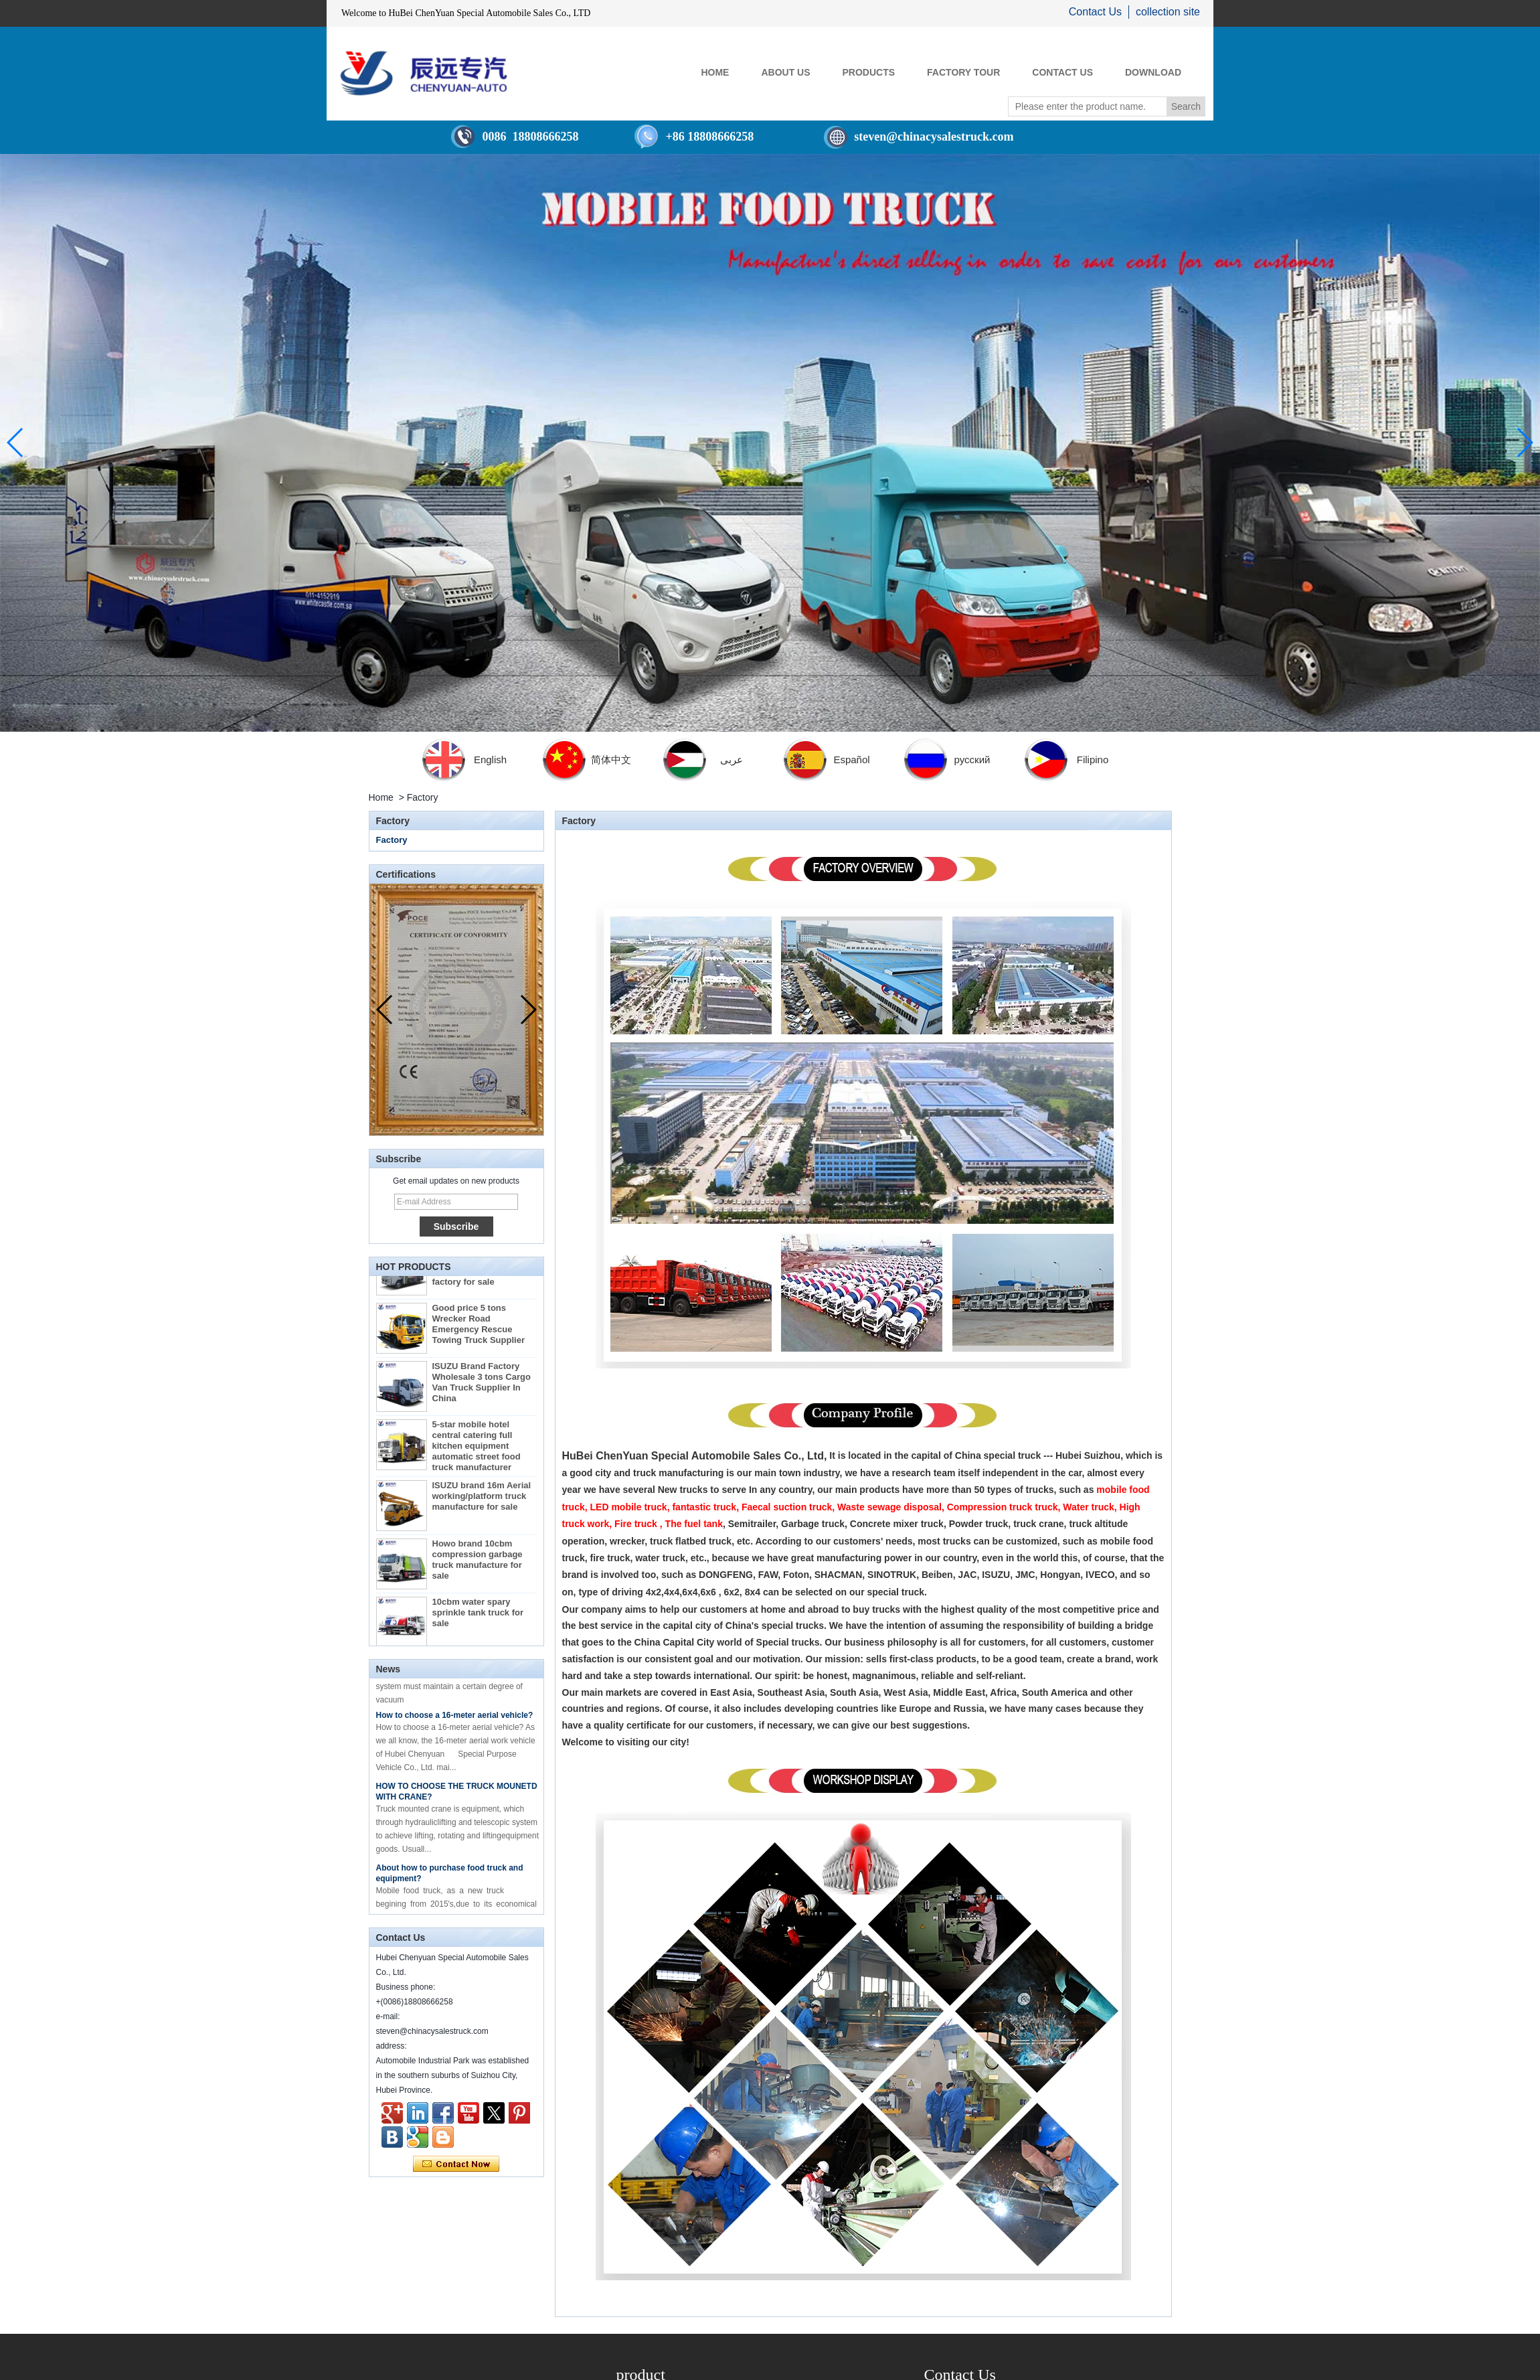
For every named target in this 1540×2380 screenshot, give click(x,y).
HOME (715, 72)
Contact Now (456, 2164)
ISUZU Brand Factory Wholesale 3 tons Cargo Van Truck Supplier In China (481, 1387)
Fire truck (635, 1523)
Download (1153, 72)
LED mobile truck (628, 1507)
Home (381, 797)
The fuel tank (694, 1523)
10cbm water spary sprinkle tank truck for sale (478, 1617)
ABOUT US (785, 72)
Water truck (1088, 1507)
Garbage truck (813, 1523)
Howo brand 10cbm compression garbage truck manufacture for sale (477, 1564)
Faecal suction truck (787, 1507)
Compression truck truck (1002, 1507)
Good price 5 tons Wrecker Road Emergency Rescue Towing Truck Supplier (478, 1328)
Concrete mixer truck (897, 1523)
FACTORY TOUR (963, 72)
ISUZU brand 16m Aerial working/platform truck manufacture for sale (481, 1500)
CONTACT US (1062, 72)
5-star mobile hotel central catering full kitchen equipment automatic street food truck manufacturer (476, 1450)
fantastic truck (704, 1507)
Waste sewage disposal (889, 1507)
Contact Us (1095, 11)
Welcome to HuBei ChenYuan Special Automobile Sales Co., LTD (465, 13)
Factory (392, 840)
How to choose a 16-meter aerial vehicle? (454, 1720)
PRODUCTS (869, 72)
